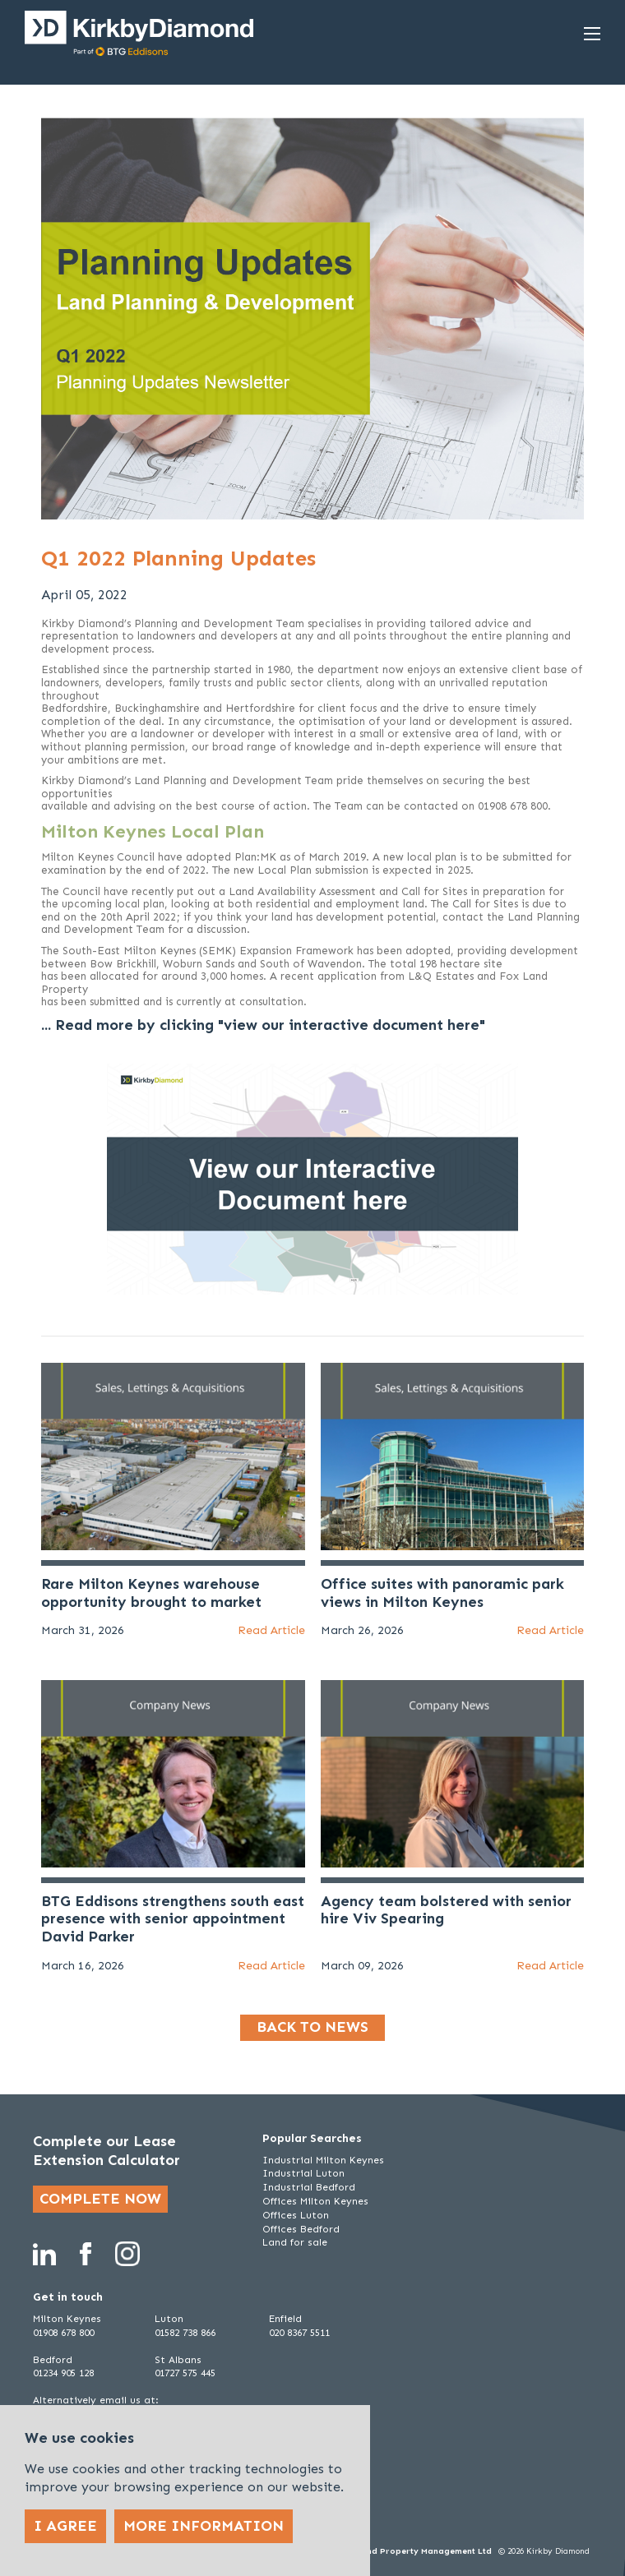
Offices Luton (295, 2215)
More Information (203, 2526)
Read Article (271, 1630)
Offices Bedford (301, 2229)
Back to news (312, 2027)
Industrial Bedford (308, 2187)
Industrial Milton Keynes (323, 2160)
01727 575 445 (185, 2373)
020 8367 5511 (299, 2332)
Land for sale (294, 2242)
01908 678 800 (63, 2332)
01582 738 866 (185, 2332)
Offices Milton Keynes (315, 2201)
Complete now (100, 2199)
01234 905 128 (63, 2373)
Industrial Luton (303, 2173)
